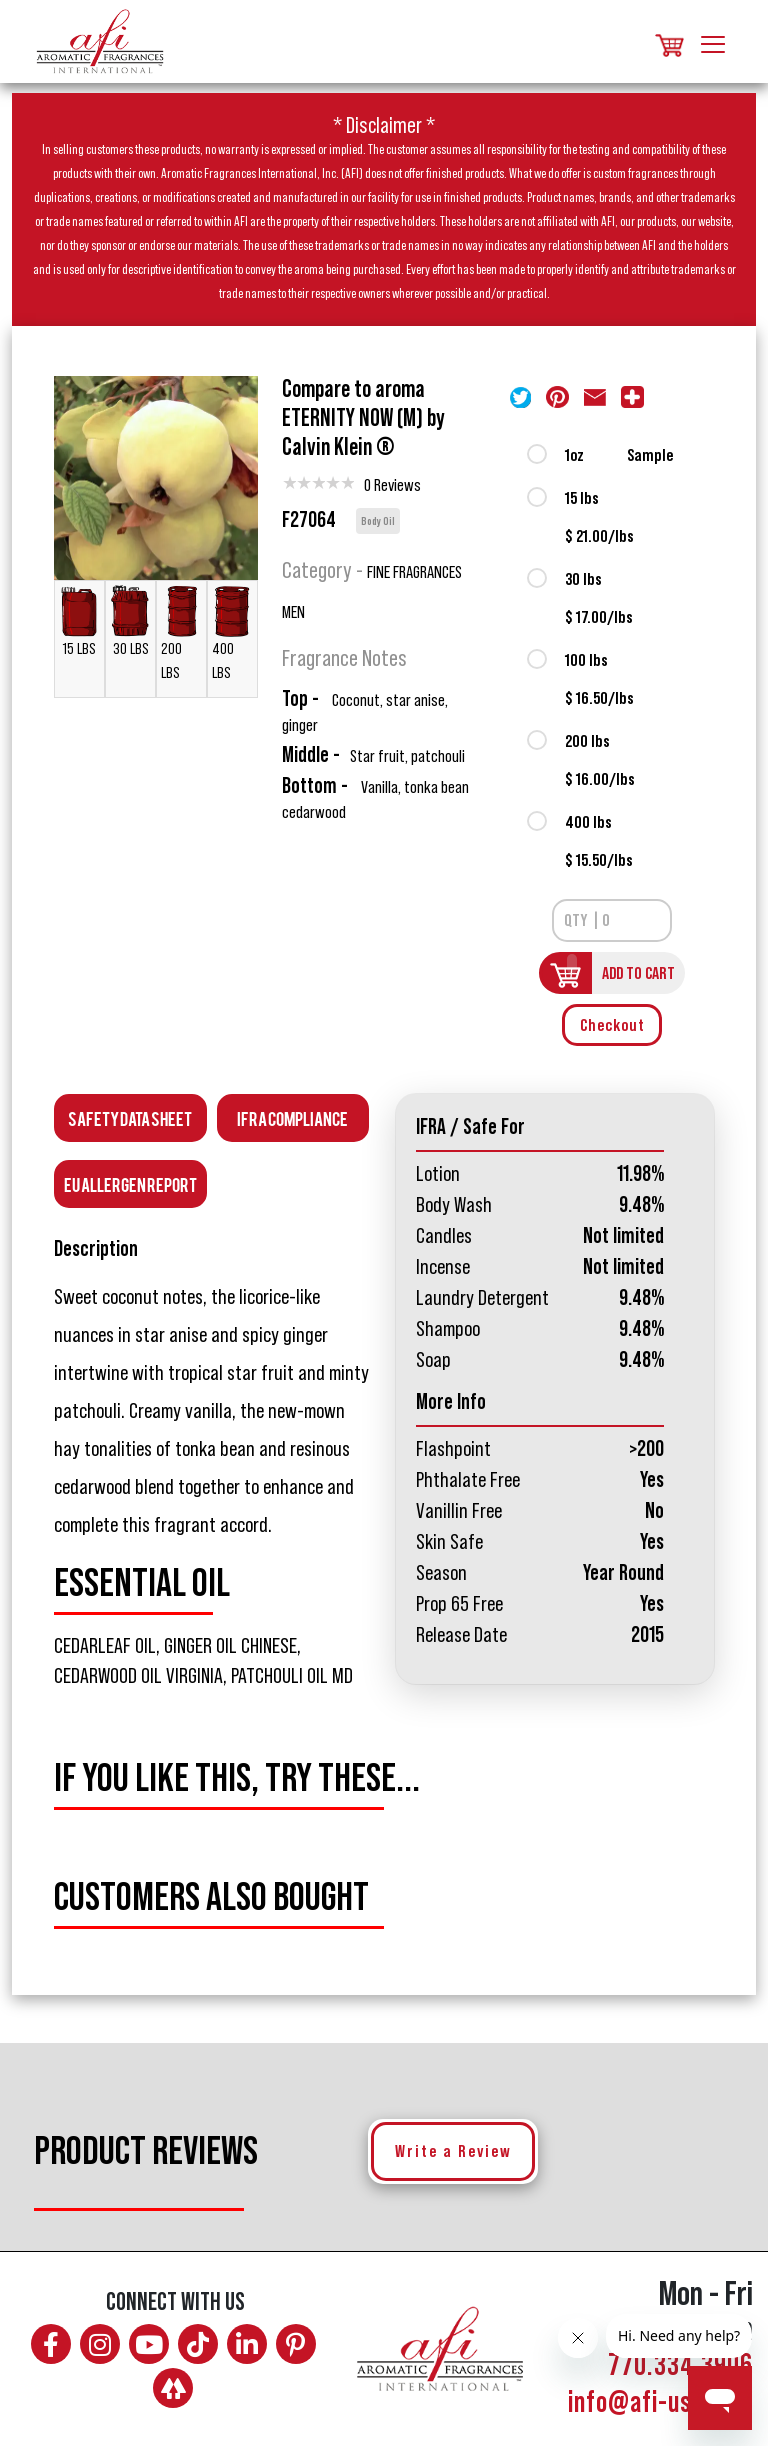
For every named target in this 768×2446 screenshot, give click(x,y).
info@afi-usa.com (660, 2403)
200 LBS (181, 632)
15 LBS (79, 620)
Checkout (612, 1025)
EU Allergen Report (130, 1183)
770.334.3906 (680, 2366)
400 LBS (232, 632)
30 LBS (130, 620)
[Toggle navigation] (713, 41)
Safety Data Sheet (130, 1117)
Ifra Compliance (292, 1117)
